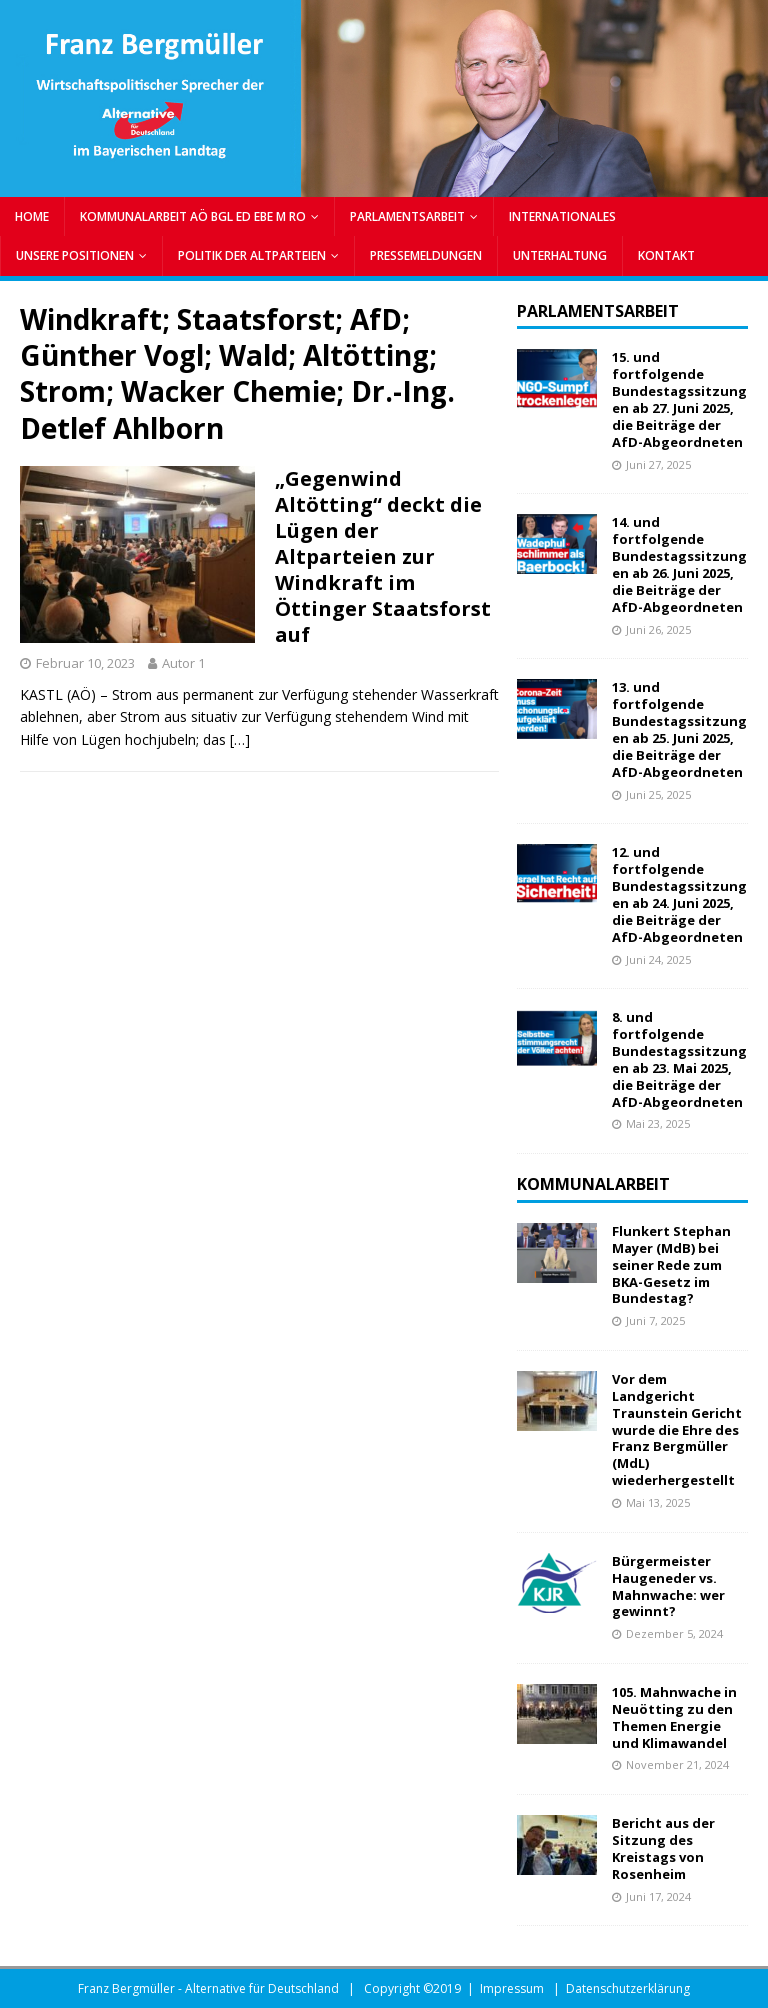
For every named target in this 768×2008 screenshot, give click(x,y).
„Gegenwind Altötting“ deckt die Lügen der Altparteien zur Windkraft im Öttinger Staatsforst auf (383, 556)
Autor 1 (183, 663)
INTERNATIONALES (562, 216)
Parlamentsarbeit (598, 311)
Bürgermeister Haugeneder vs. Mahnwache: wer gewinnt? (668, 1586)
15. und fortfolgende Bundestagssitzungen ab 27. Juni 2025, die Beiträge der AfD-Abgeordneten (679, 399)
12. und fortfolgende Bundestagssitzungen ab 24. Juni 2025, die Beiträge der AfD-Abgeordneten (679, 894)
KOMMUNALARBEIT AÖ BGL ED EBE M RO (193, 216)
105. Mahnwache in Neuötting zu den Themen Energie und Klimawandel (674, 1717)
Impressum (512, 1988)
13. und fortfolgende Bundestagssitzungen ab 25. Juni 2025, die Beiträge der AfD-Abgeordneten (679, 729)
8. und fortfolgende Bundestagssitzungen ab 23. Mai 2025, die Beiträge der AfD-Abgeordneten (679, 1059)
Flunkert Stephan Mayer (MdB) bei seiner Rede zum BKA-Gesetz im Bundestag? (671, 1265)
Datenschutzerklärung (628, 1988)
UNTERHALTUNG (560, 255)
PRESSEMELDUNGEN (426, 255)
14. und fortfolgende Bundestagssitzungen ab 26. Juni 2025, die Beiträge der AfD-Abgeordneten (679, 564)
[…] (240, 739)
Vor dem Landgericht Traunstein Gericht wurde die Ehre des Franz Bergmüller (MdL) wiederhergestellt (677, 1429)
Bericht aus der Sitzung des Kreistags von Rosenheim (663, 1848)
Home (32, 216)
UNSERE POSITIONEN (75, 255)
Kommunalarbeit (593, 1184)
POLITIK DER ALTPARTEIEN (252, 255)
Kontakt (666, 255)
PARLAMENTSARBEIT (407, 216)
